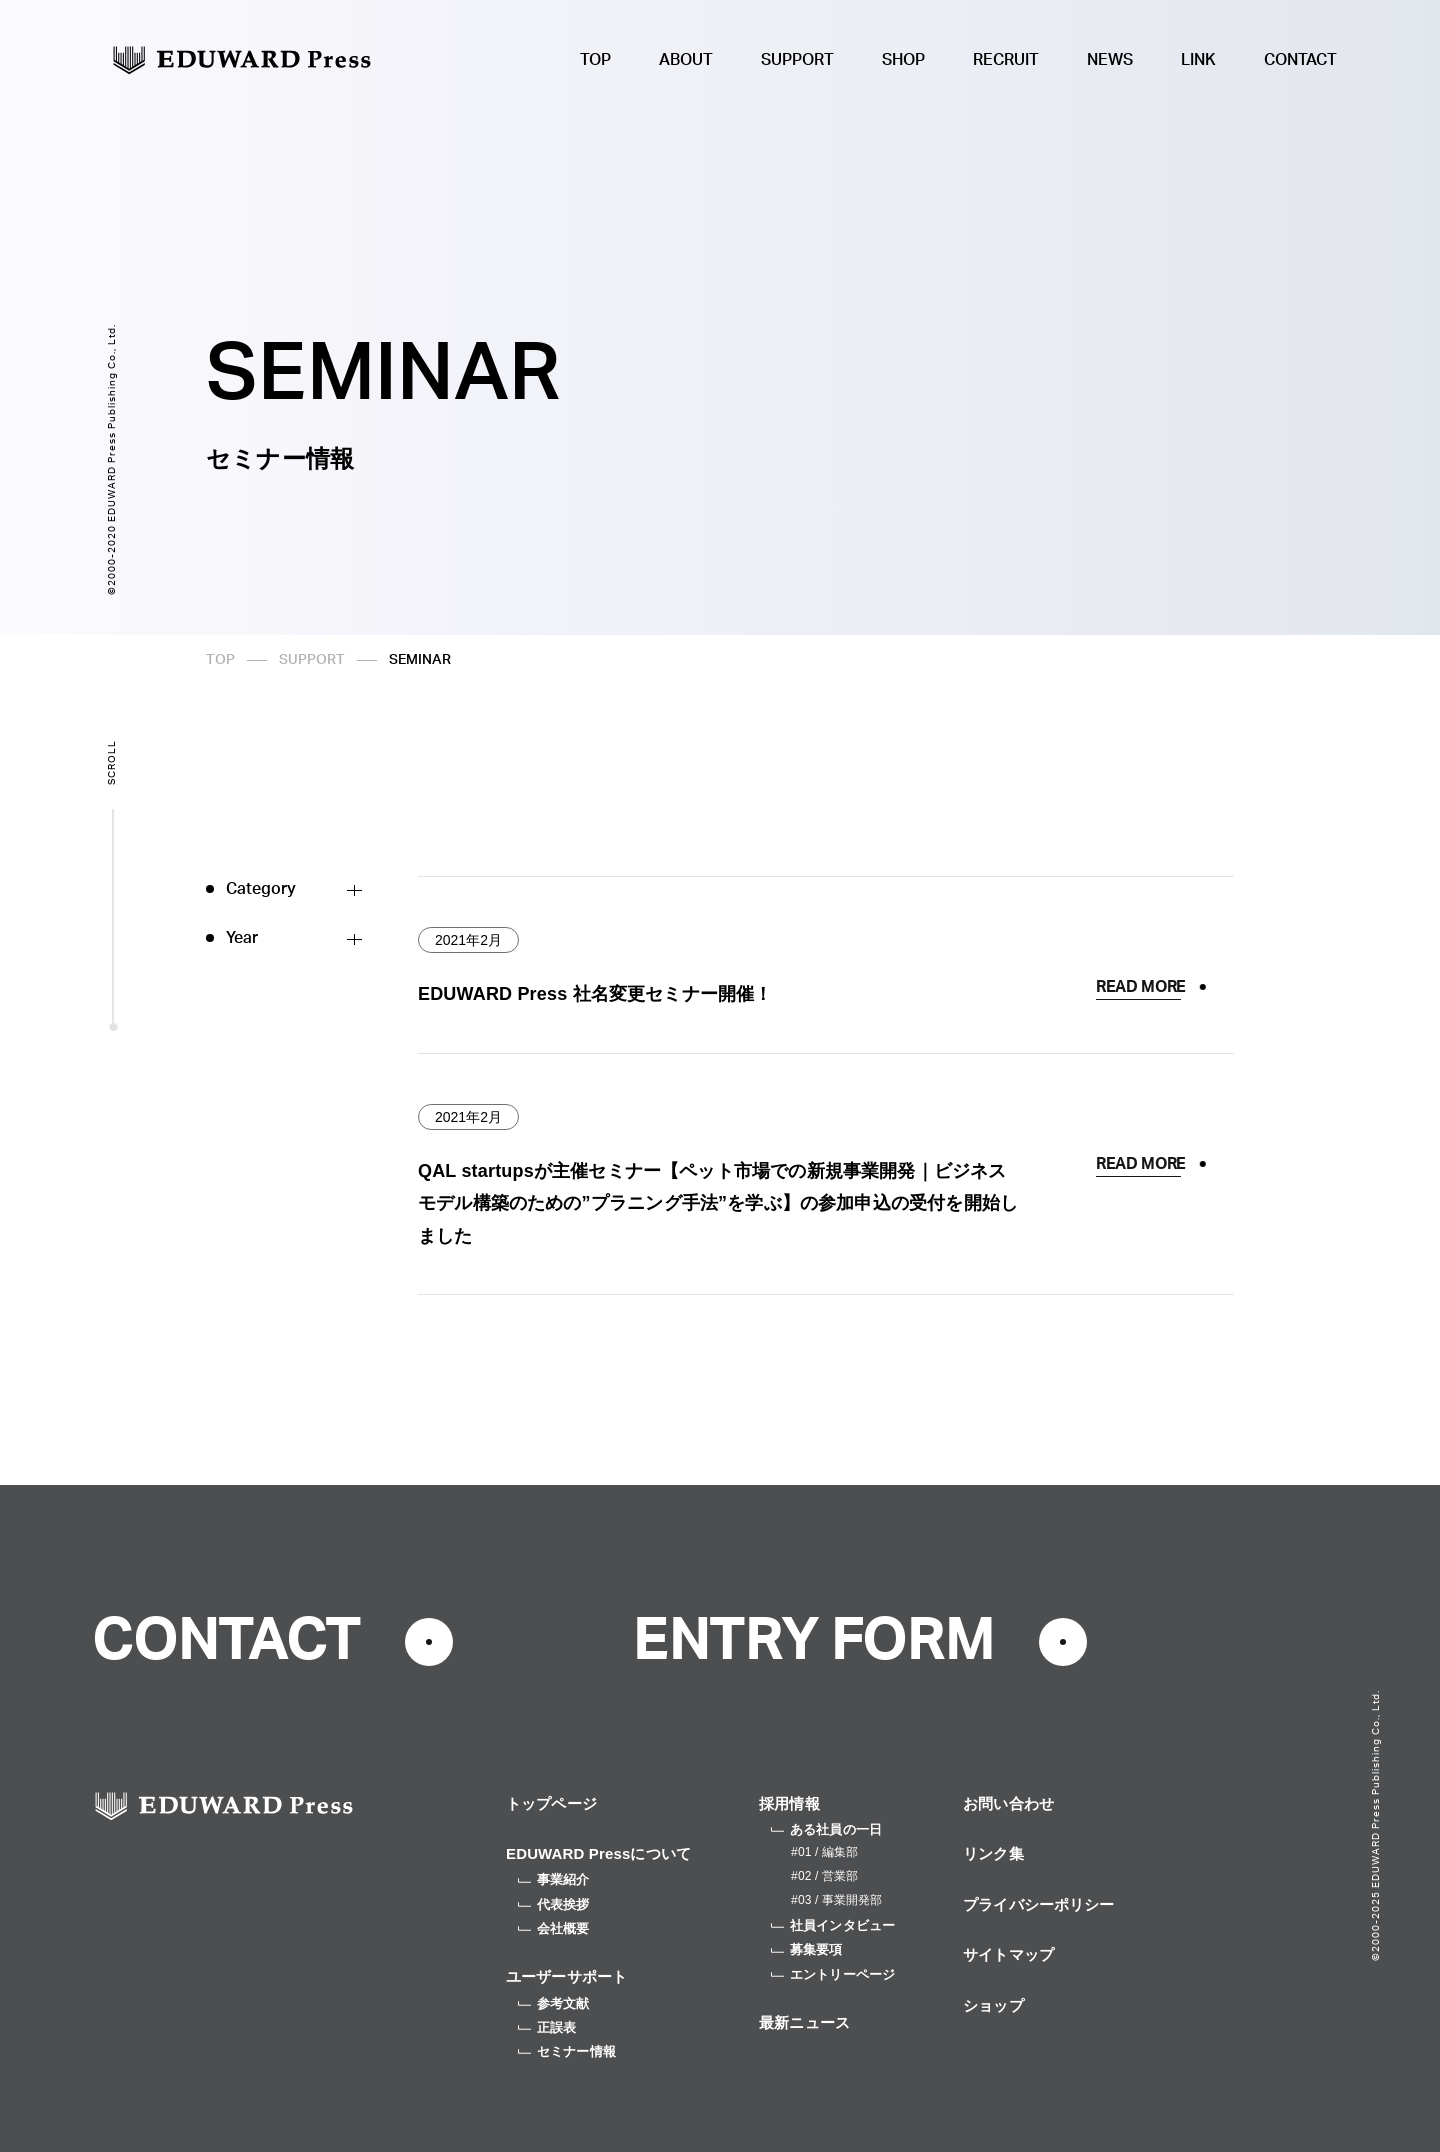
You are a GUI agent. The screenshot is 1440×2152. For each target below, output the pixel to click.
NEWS (1110, 60)
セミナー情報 (567, 2051)
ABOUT (686, 60)
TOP (595, 60)
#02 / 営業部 (824, 1876)
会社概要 (554, 1928)
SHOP (903, 60)
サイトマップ (1008, 1954)
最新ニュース (804, 2022)
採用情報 (789, 1803)
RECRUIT (1006, 60)
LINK (1198, 60)
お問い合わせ (1008, 1803)
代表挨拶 (554, 1904)
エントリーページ (833, 1974)
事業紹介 (554, 1879)
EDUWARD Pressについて (598, 1853)
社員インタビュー (833, 1925)
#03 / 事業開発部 (836, 1900)
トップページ (551, 1803)
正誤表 (547, 2027)
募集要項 (807, 1949)
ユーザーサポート (566, 1976)
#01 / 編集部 (824, 1852)
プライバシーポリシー (1039, 1904)
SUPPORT (797, 60)
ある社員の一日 (826, 1829)
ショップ (993, 2005)
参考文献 (554, 2003)
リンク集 (993, 1853)
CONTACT (1300, 60)
